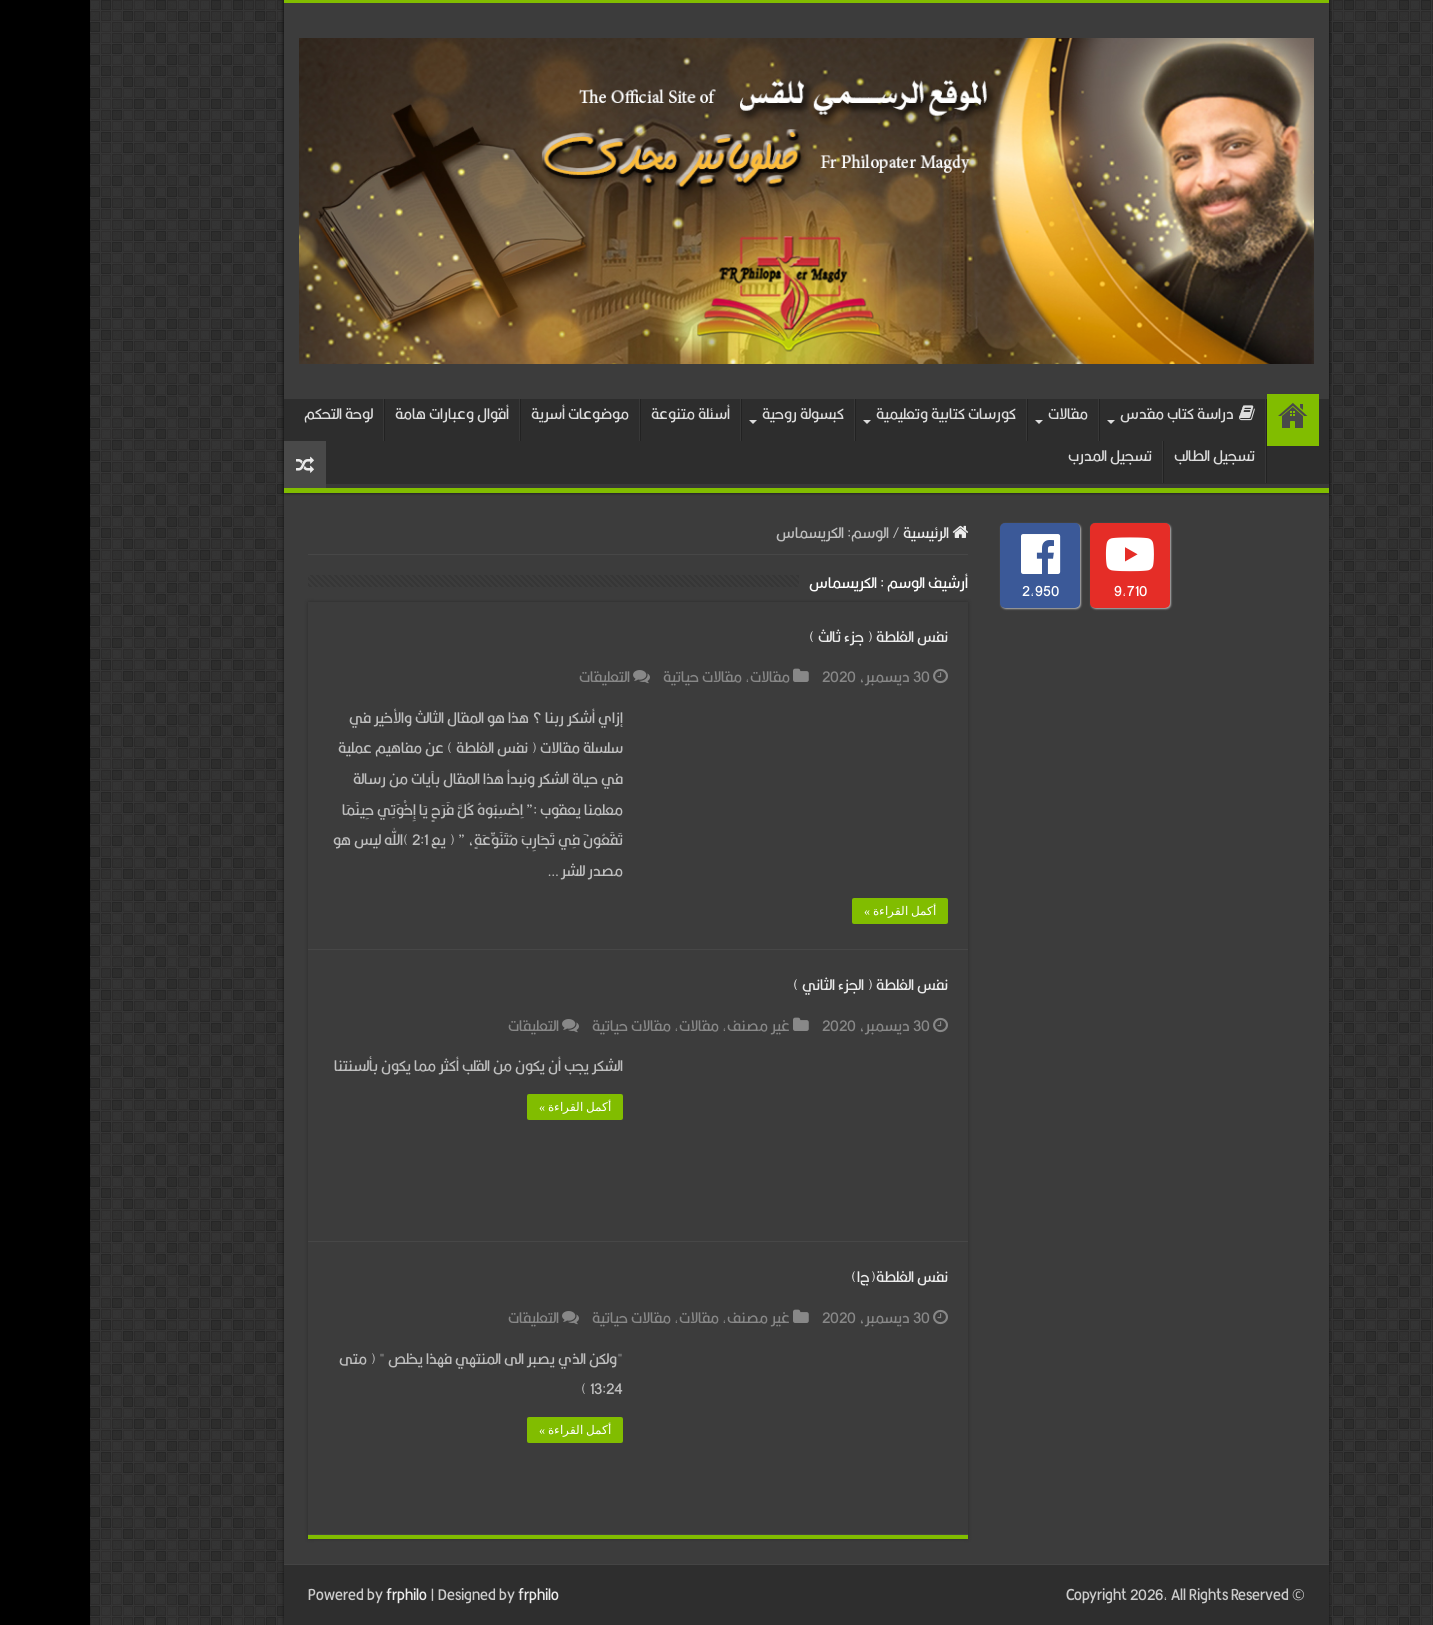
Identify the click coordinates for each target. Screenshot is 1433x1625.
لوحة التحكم (248, 413)
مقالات (978, 413)
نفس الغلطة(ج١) (809, 1276)
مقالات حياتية (612, 676)
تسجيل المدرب (1020, 455)
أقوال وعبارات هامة (362, 413)
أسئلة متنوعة (600, 413)
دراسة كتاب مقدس (1097, 413)
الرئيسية (1203, 420)
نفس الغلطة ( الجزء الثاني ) (780, 984)
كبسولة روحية (713, 413)
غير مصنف (668, 1025)
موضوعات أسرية (490, 413)
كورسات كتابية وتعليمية (856, 413)
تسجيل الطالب (1124, 455)
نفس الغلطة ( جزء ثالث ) (788, 636)
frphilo (316, 1594)
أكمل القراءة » (810, 911)
